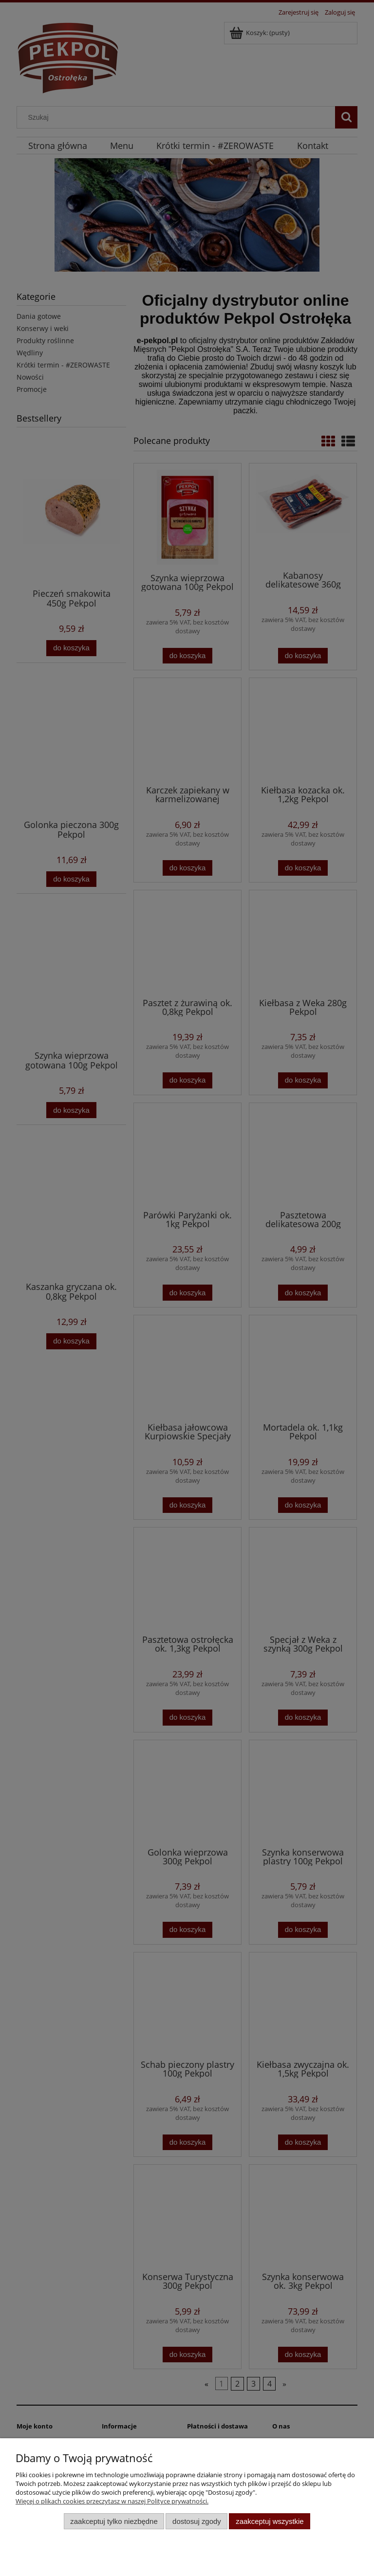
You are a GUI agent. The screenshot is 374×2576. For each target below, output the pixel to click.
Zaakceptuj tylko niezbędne (113, 2521)
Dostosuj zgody (196, 2521)
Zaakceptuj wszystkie (269, 2521)
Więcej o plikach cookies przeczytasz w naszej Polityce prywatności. (112, 2501)
